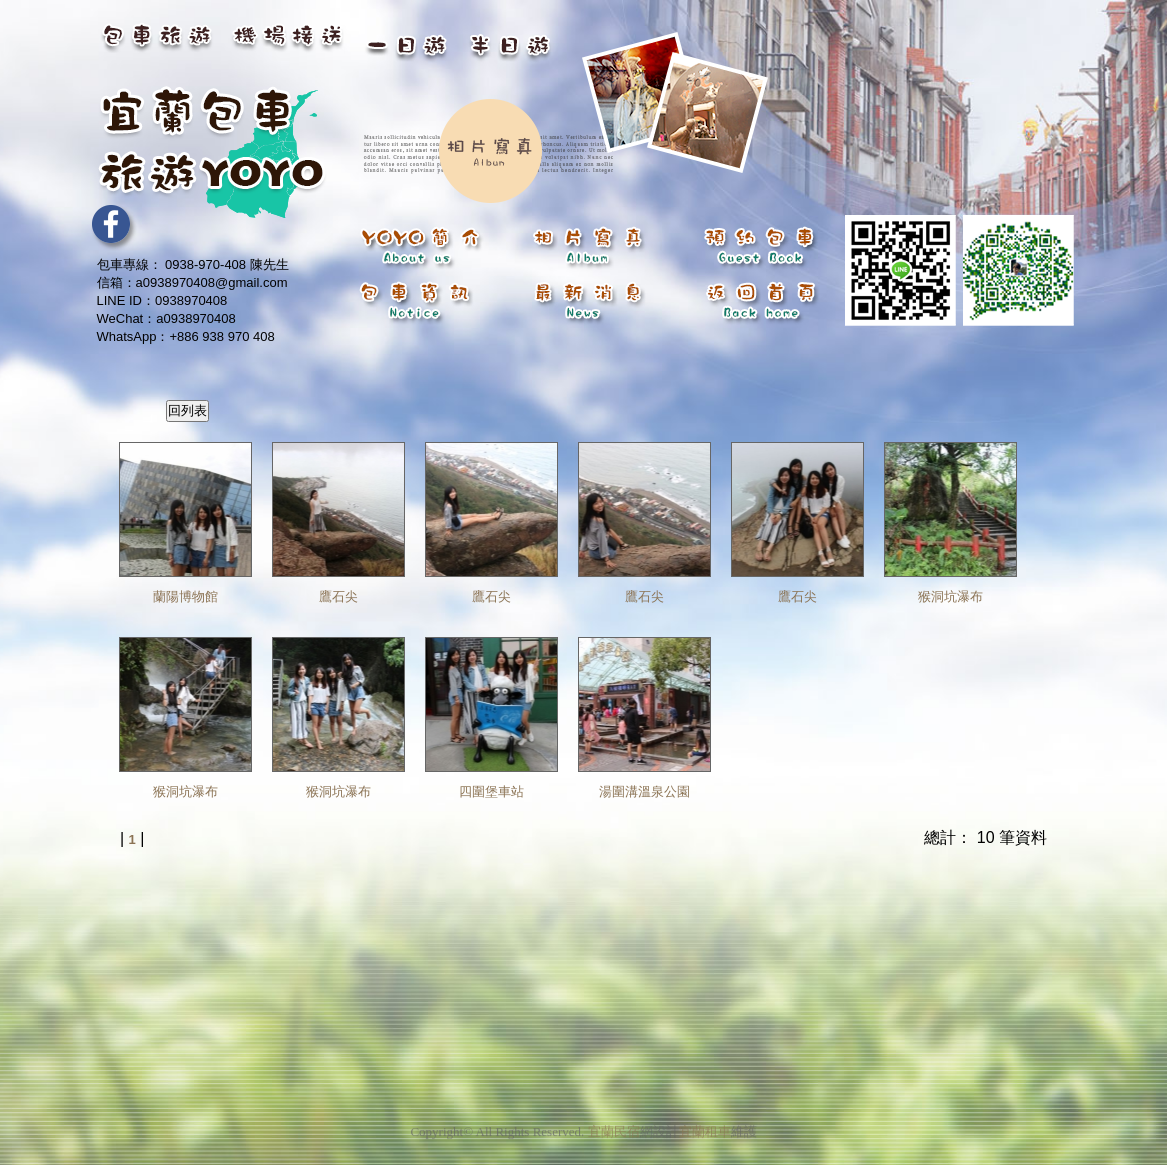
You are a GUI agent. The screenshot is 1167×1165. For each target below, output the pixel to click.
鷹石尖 (338, 596)
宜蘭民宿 (614, 1127)
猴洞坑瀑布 (950, 596)
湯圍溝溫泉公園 (644, 791)
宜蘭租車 (705, 1127)
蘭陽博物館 (185, 596)
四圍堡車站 (491, 791)
